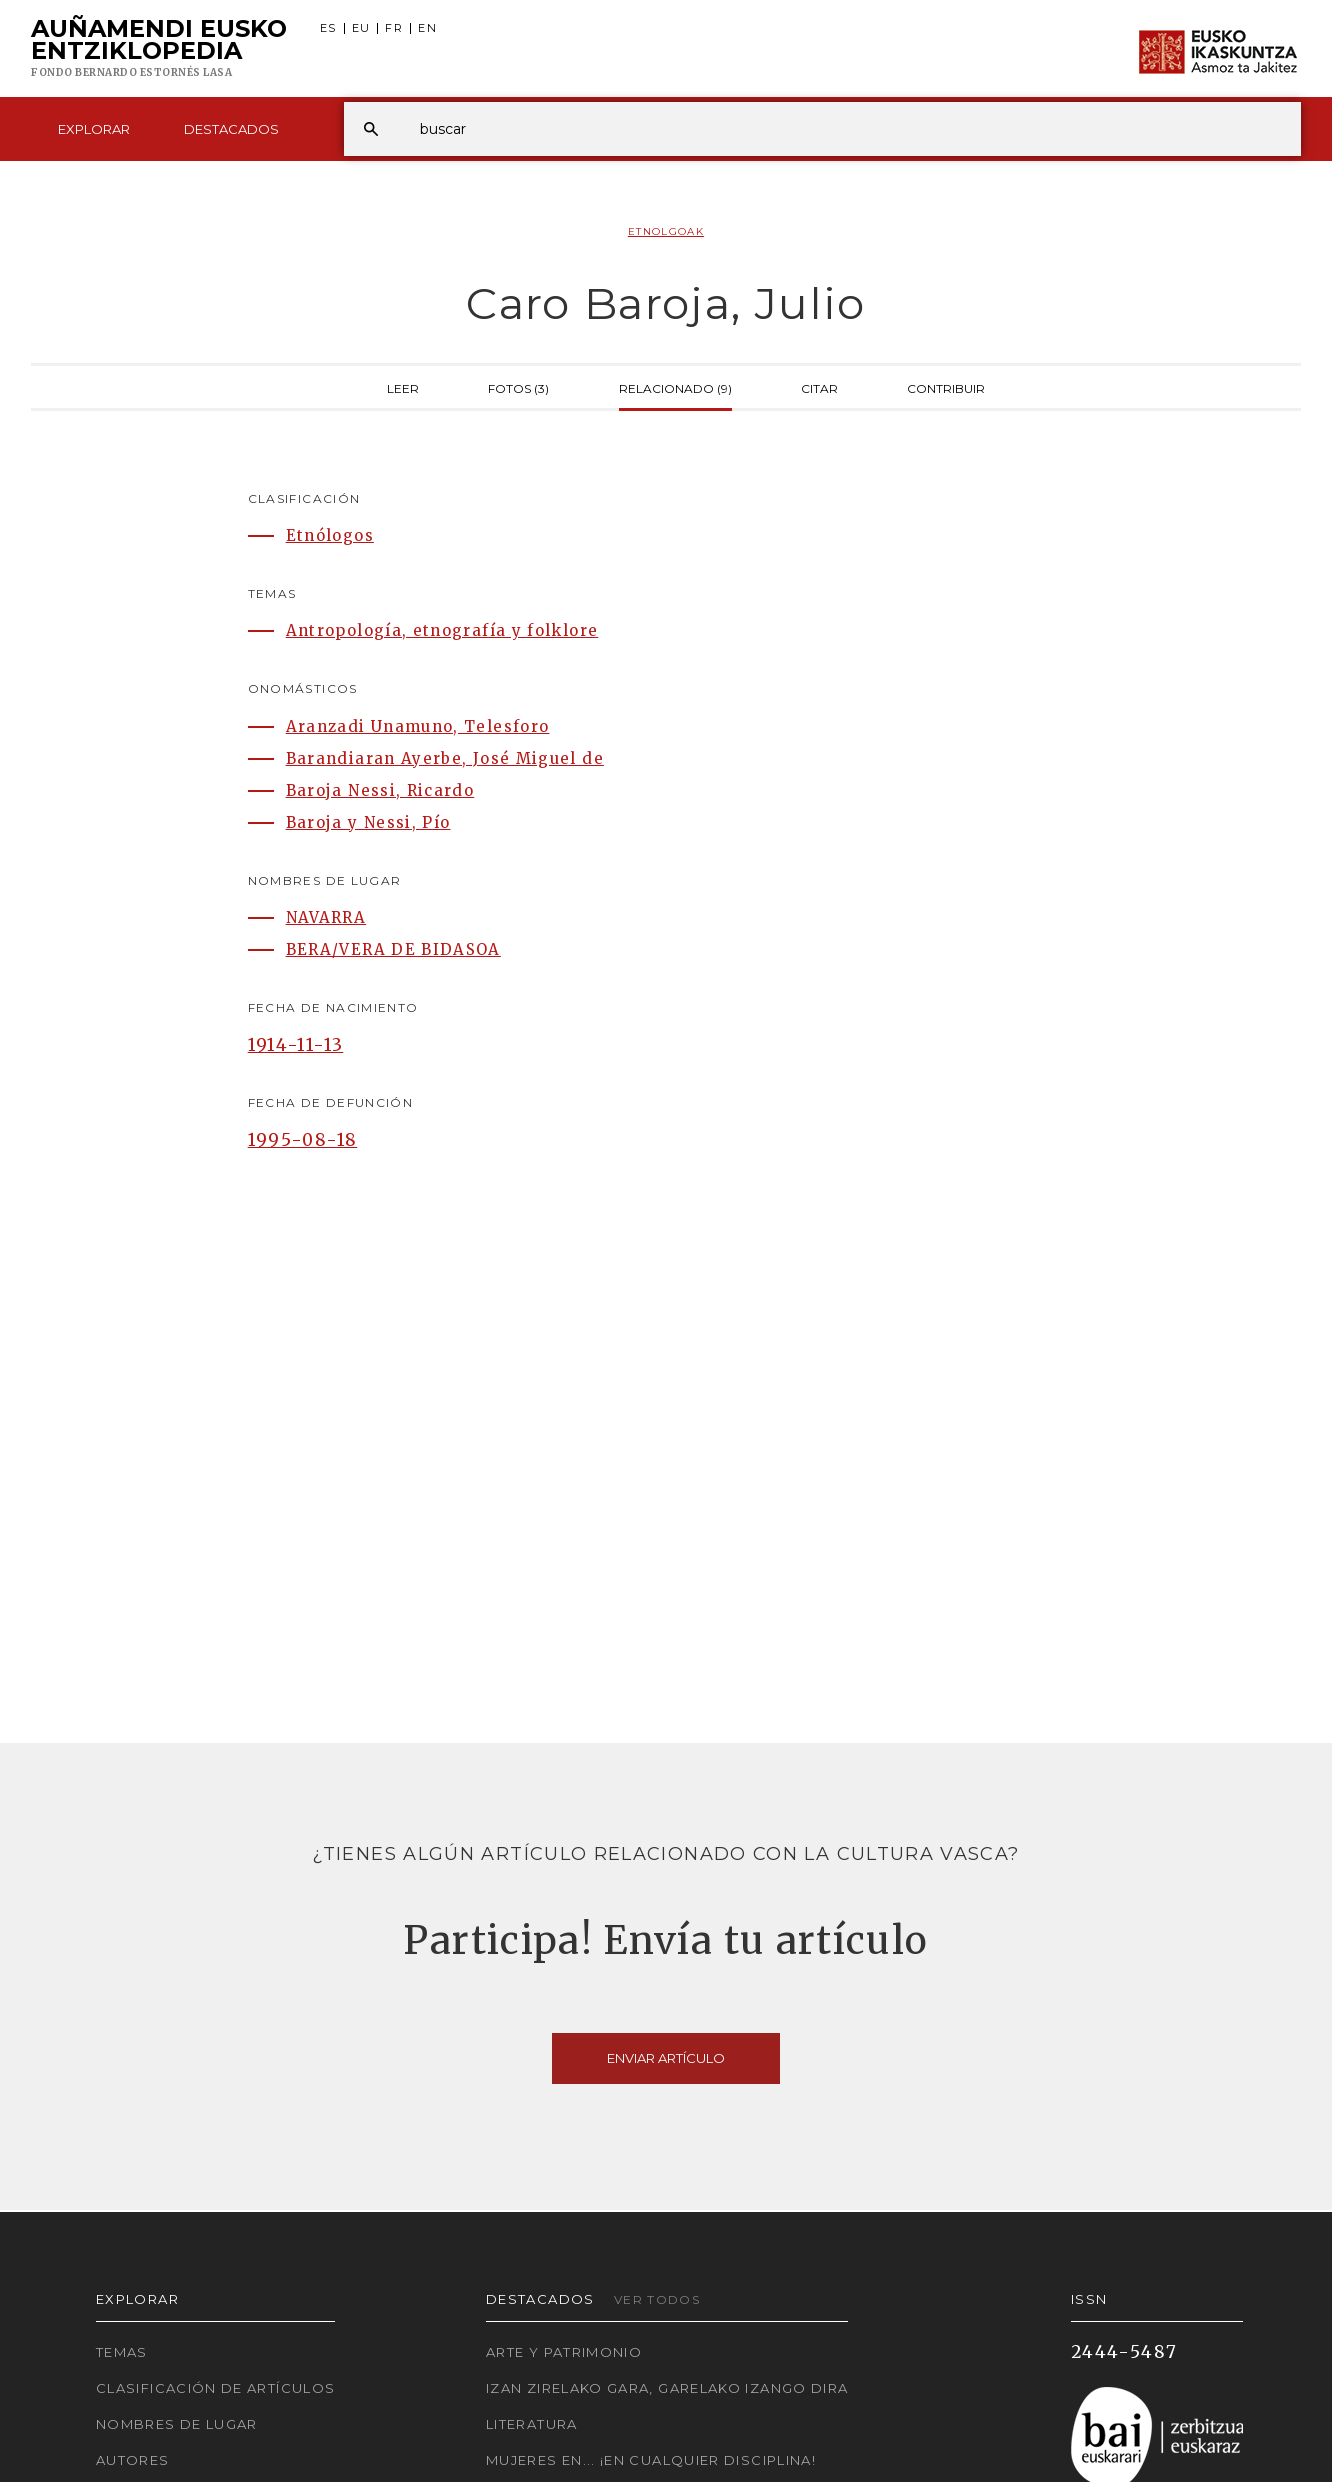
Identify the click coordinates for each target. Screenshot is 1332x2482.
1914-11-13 (296, 1045)
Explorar (94, 129)
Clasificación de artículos (215, 2388)
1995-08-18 (303, 1140)
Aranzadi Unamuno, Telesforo (418, 726)
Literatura (532, 2424)
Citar (819, 387)
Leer (403, 387)
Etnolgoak (666, 231)
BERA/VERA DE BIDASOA (393, 949)
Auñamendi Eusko (159, 49)
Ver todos (657, 2299)
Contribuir (946, 387)
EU (361, 28)
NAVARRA (326, 917)
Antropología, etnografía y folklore (442, 630)
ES (328, 28)
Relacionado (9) (675, 387)
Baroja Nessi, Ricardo (380, 790)
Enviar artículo (666, 2058)
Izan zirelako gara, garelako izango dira (667, 2388)
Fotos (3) (518, 387)
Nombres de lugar (177, 2424)
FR (394, 28)
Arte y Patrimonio (564, 2352)
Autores (133, 2460)
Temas (122, 2352)
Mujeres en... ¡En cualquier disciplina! (651, 2460)
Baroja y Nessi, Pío (368, 822)
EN (427, 28)
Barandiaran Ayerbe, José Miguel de (445, 758)
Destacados (231, 129)
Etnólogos (330, 535)
